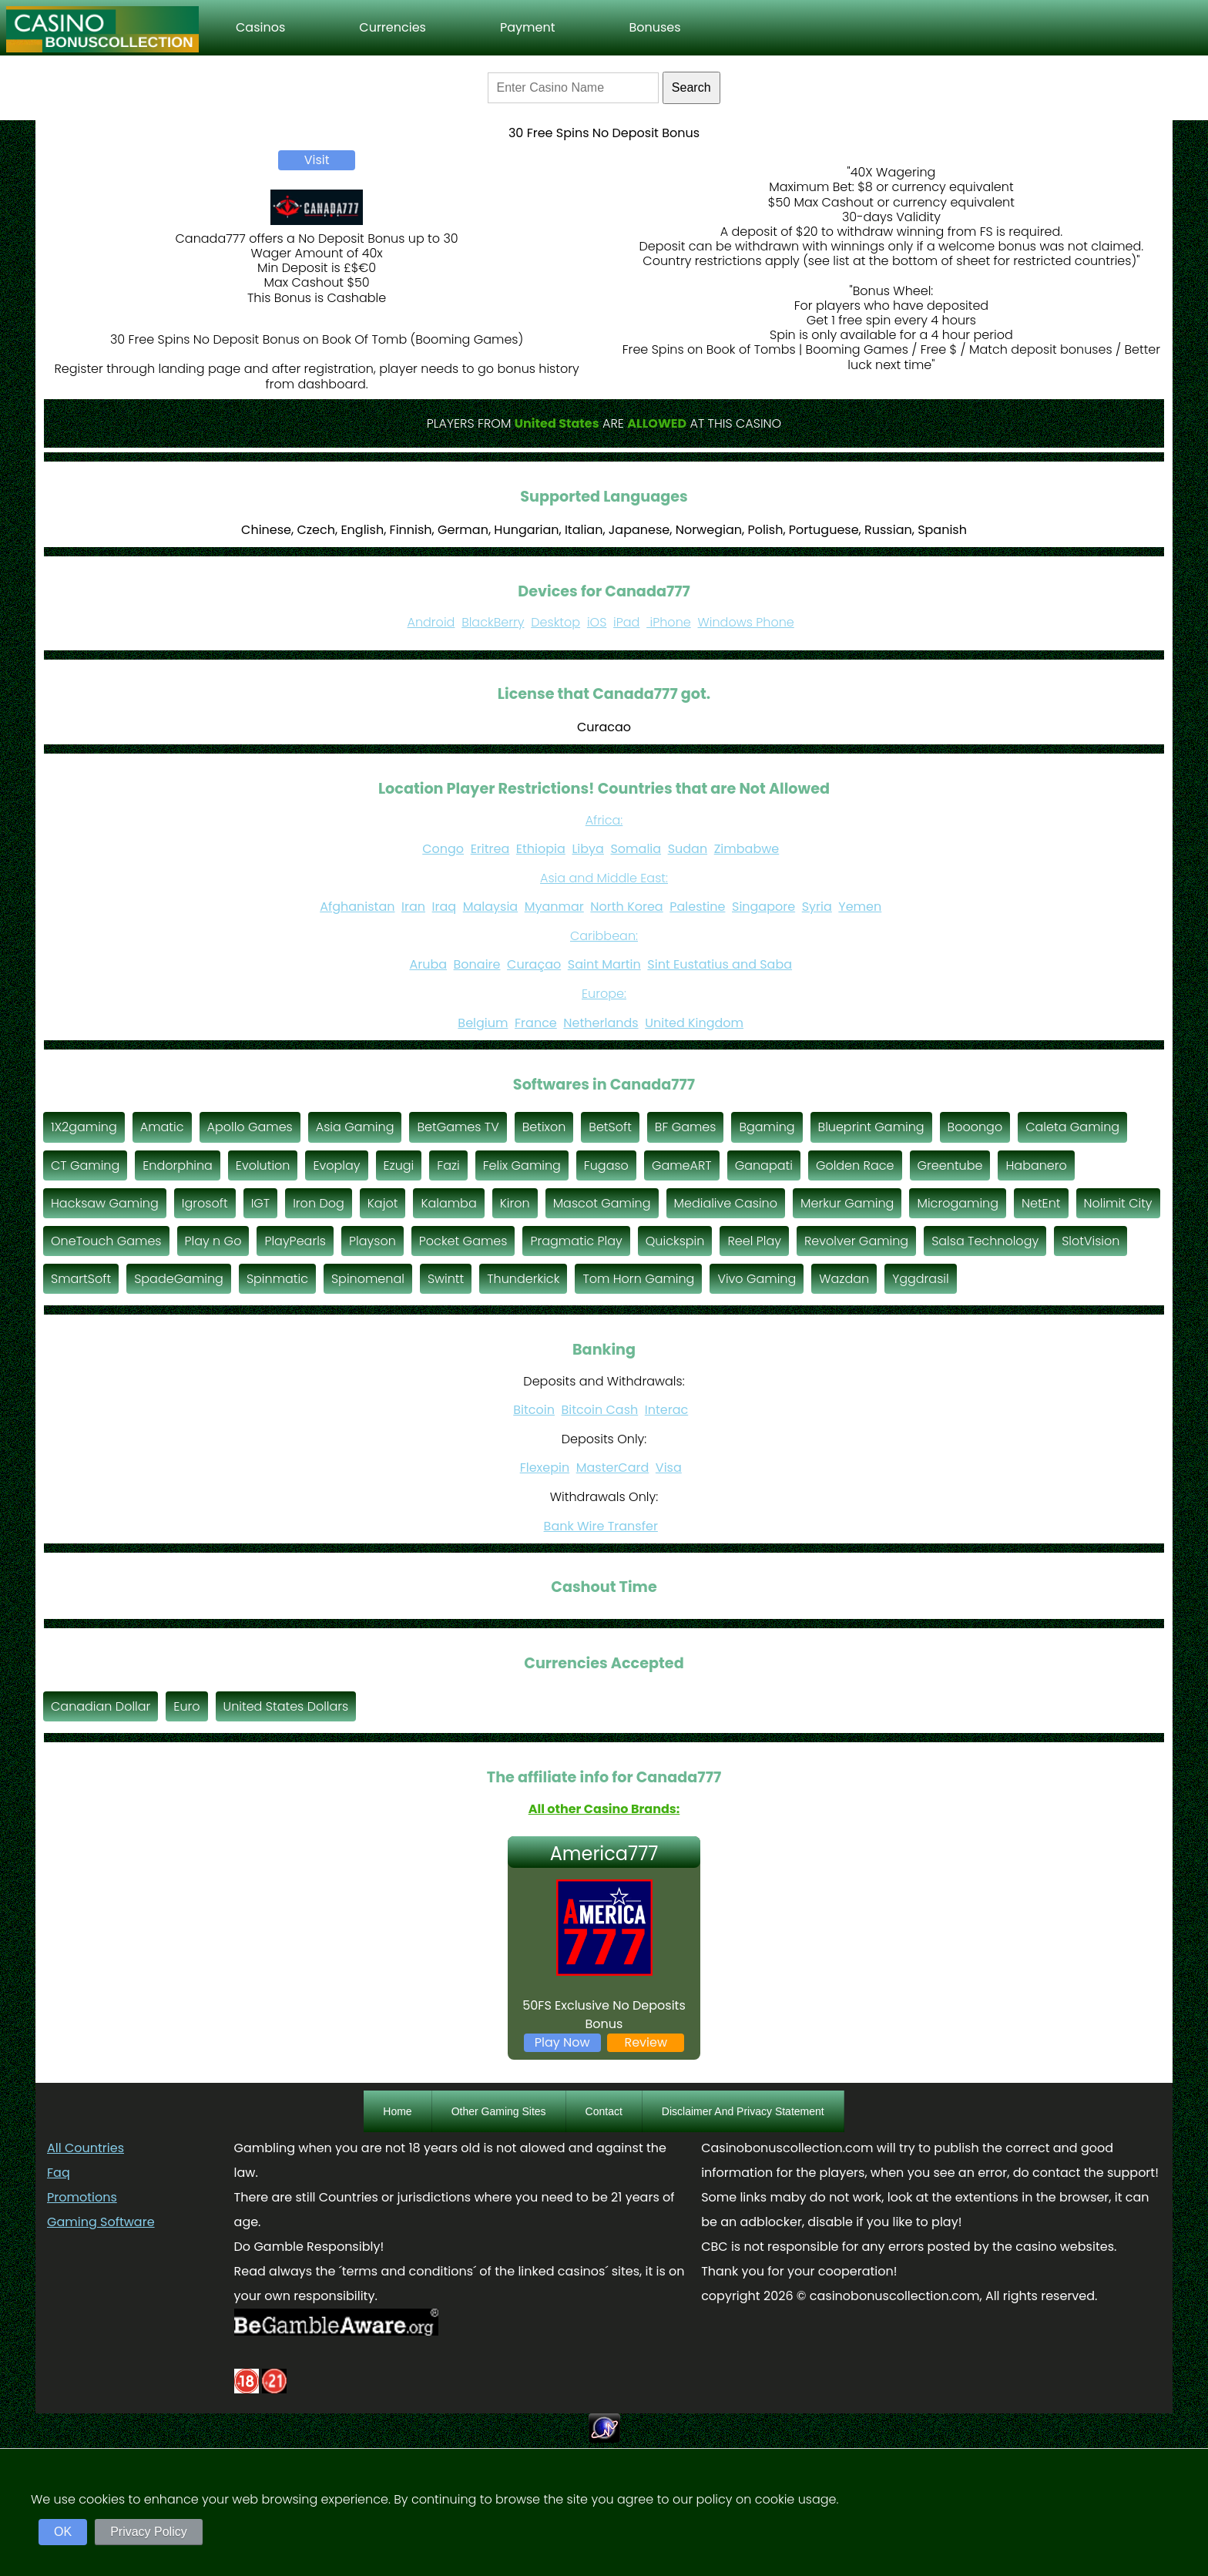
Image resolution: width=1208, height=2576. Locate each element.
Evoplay (336, 1165)
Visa (669, 1467)
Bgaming (766, 1127)
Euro (186, 1706)
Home (397, 2111)
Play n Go (213, 1241)
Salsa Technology (985, 1241)
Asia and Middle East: (604, 878)
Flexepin (545, 1467)
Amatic (162, 1127)
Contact (604, 2111)
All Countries (85, 2148)
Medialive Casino (725, 1203)
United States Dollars (286, 1706)
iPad (626, 622)
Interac (666, 1410)
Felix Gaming (522, 1165)
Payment (527, 27)
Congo (443, 849)
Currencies (392, 27)
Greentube (950, 1165)
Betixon (544, 1127)
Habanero (1035, 1165)
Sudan (688, 849)
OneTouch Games (106, 1241)
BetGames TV (457, 1127)
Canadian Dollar (100, 1706)
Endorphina (178, 1165)
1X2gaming (84, 1127)
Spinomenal (367, 1279)
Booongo (975, 1127)
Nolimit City (1118, 1203)
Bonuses (654, 27)
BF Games (685, 1127)
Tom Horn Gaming (638, 1279)
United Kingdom (694, 1023)
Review (645, 2042)
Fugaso (606, 1165)
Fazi (448, 1165)
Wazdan (844, 1279)
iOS (596, 622)
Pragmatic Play (576, 1241)
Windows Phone (746, 622)
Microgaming (957, 1203)
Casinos (260, 27)
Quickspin (675, 1241)
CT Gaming (85, 1165)
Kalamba (448, 1203)
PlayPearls (295, 1241)
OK (63, 2531)
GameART (682, 1165)
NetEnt (1041, 1203)
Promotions (82, 2197)
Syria (817, 906)
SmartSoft (81, 1279)
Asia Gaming (355, 1127)
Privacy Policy (148, 2531)
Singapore (763, 906)
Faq (58, 2172)
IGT (260, 1203)
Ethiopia (540, 849)
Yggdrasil (920, 1279)
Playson (372, 1241)
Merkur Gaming (847, 1203)
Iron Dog (318, 1203)
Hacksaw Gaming (105, 1203)
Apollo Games (250, 1127)
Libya (588, 849)
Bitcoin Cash (600, 1410)
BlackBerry (492, 622)
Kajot (382, 1203)
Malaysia (490, 906)
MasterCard (612, 1467)
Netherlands (600, 1023)
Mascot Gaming (602, 1203)
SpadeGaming (178, 1279)
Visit (317, 160)
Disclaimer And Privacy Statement (743, 2111)
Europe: (604, 994)
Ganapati (764, 1165)
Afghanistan (357, 906)
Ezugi (399, 1165)
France (536, 1023)
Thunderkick (523, 1279)
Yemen (859, 906)
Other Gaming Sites (498, 2111)
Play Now (562, 2042)
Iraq (444, 906)
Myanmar (554, 906)
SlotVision (1090, 1241)
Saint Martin (604, 964)
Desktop (555, 622)
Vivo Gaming (756, 1279)
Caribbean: (604, 936)
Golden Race (855, 1165)
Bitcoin (534, 1410)
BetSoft (610, 1127)
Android (431, 622)
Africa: (604, 820)
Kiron (515, 1203)
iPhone (668, 622)
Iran (413, 906)
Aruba (428, 964)
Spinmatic (277, 1279)
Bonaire (477, 964)
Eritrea (490, 849)
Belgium (483, 1023)
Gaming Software (101, 2222)
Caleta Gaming (1072, 1127)
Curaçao (534, 964)
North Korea (626, 906)
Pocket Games (463, 1241)
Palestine (697, 906)
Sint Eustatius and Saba (719, 964)
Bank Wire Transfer (601, 1526)
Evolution (263, 1165)
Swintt (446, 1279)
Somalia (635, 849)
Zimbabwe (747, 849)
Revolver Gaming (856, 1241)
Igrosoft (205, 1203)
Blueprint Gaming (871, 1127)
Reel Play (754, 1241)
